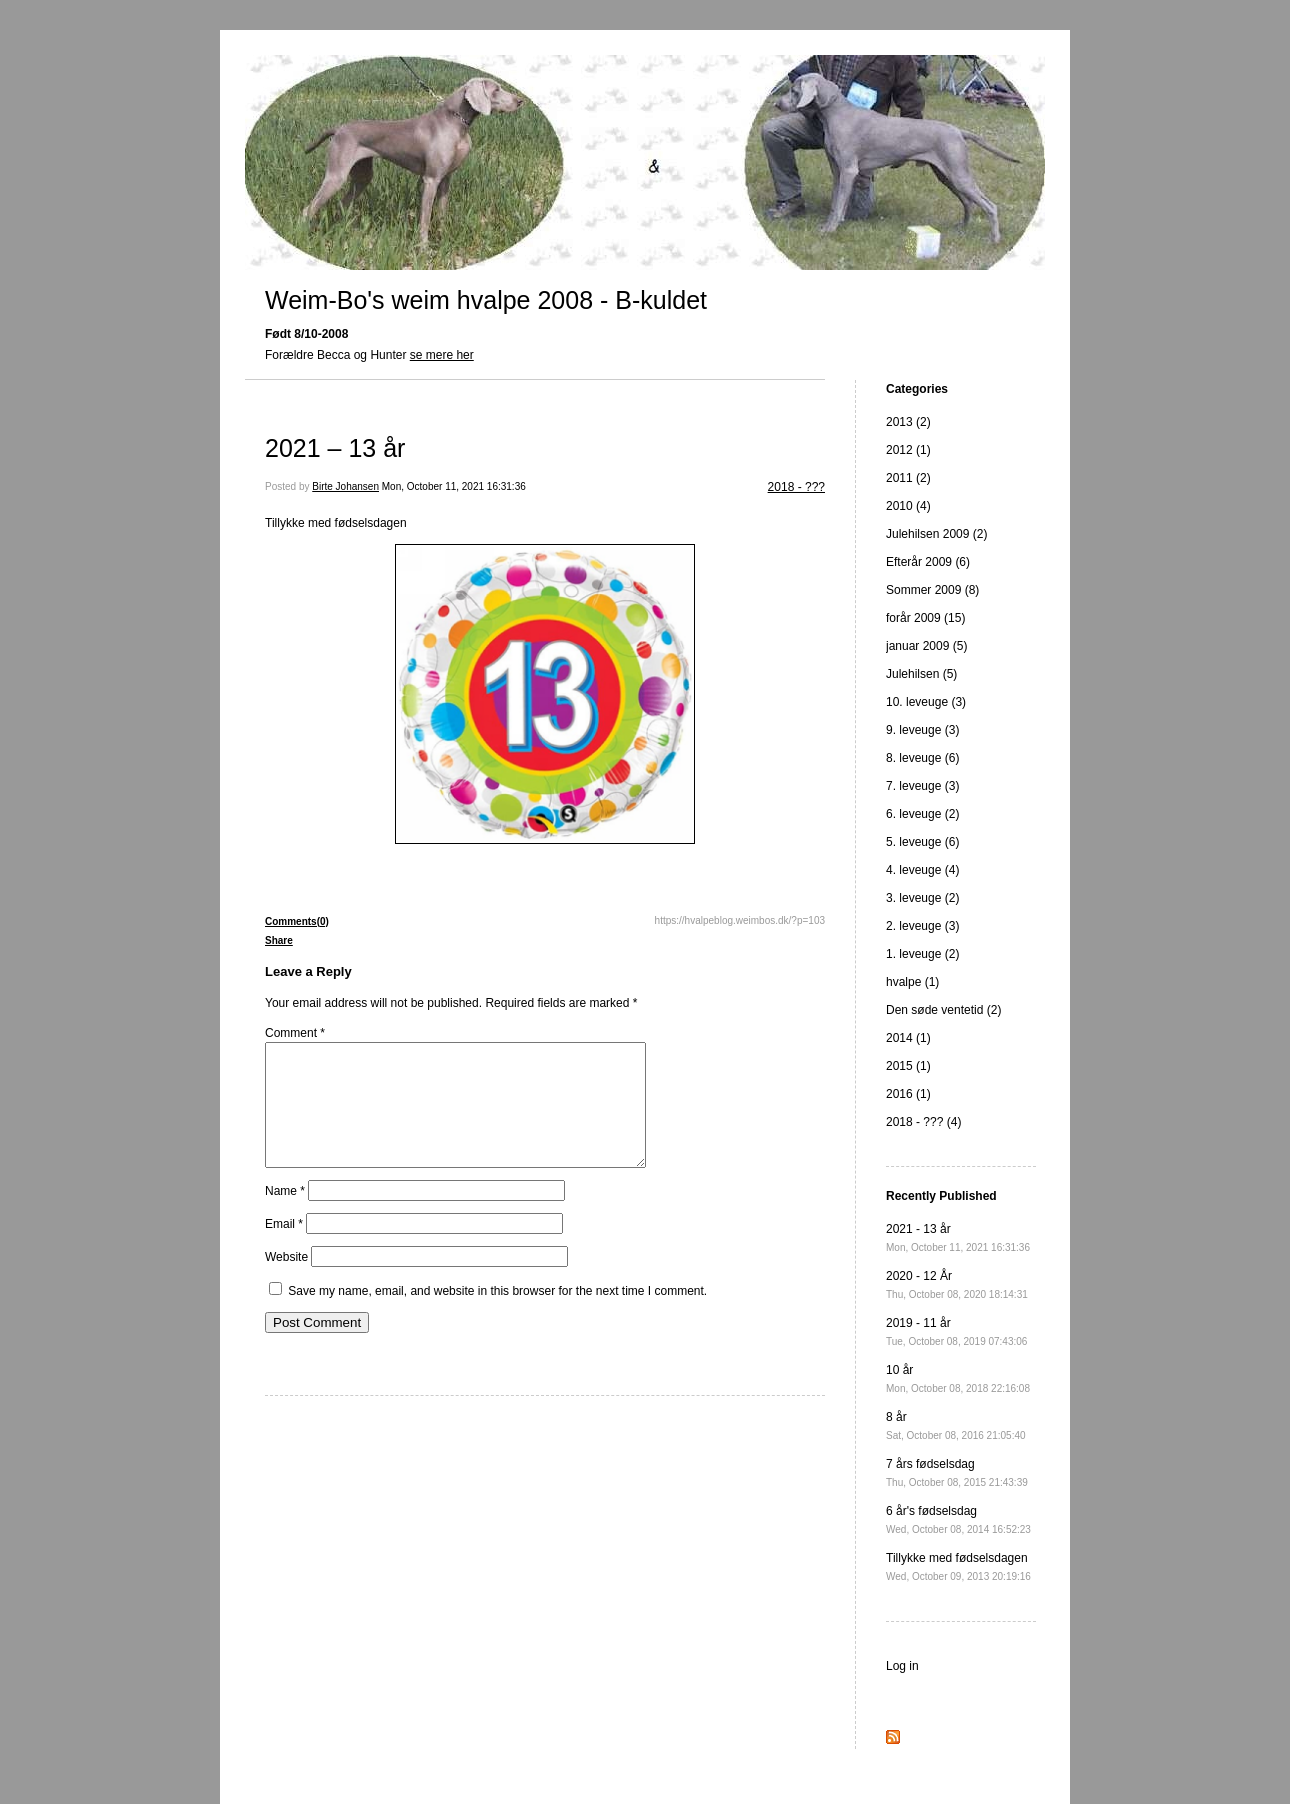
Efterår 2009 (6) (928, 562)
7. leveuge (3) (922, 786)
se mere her (442, 355)
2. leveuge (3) (922, 926)
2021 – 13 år (335, 448)
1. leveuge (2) (922, 954)
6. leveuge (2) (922, 814)
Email (284, 1248)
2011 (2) (908, 478)
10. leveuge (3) (926, 702)
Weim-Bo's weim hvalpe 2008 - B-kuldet (486, 300)
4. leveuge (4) (922, 870)
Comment (295, 1033)
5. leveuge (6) (922, 842)
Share (279, 940)
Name (285, 1215)
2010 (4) (908, 506)
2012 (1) (908, 450)
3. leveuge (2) (922, 898)
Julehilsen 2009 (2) (936, 534)
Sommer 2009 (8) (932, 590)
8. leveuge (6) (922, 758)
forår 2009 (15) (925, 618)
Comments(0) (297, 921)
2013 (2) (908, 422)
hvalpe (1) (912, 982)
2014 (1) (908, 1038)
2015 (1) (908, 1066)
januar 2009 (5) (926, 646)
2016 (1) (908, 1094)
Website (286, 1281)
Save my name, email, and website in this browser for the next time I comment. (497, 1315)
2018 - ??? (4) (923, 1122)
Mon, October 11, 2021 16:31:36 (454, 486)
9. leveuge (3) (922, 730)
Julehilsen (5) (921, 674)
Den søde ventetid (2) (943, 1010)
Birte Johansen (345, 486)
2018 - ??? (796, 487)
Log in (902, 1666)
